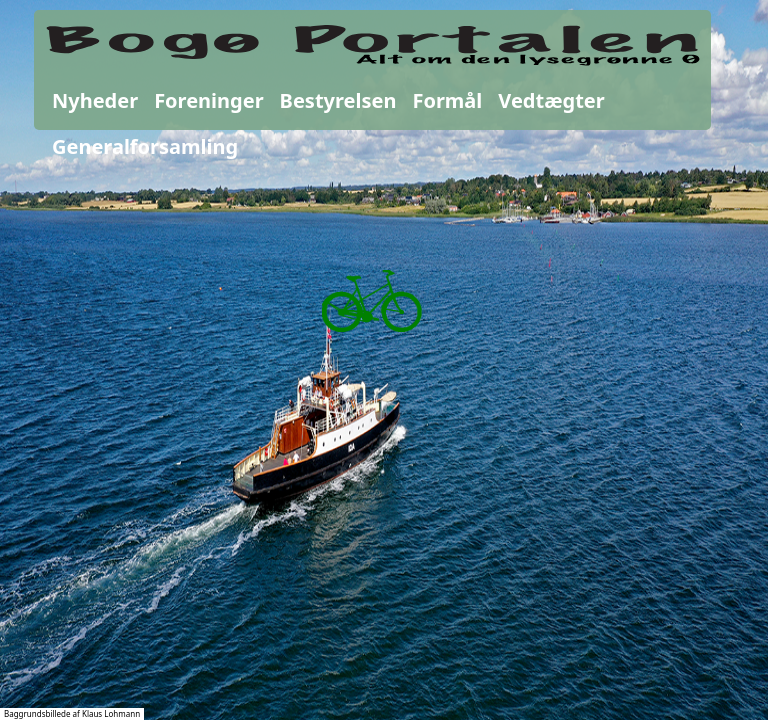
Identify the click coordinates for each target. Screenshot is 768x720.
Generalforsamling (145, 146)
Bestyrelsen (338, 100)
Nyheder (95, 100)
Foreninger (208, 100)
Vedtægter (551, 100)
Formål (447, 100)
